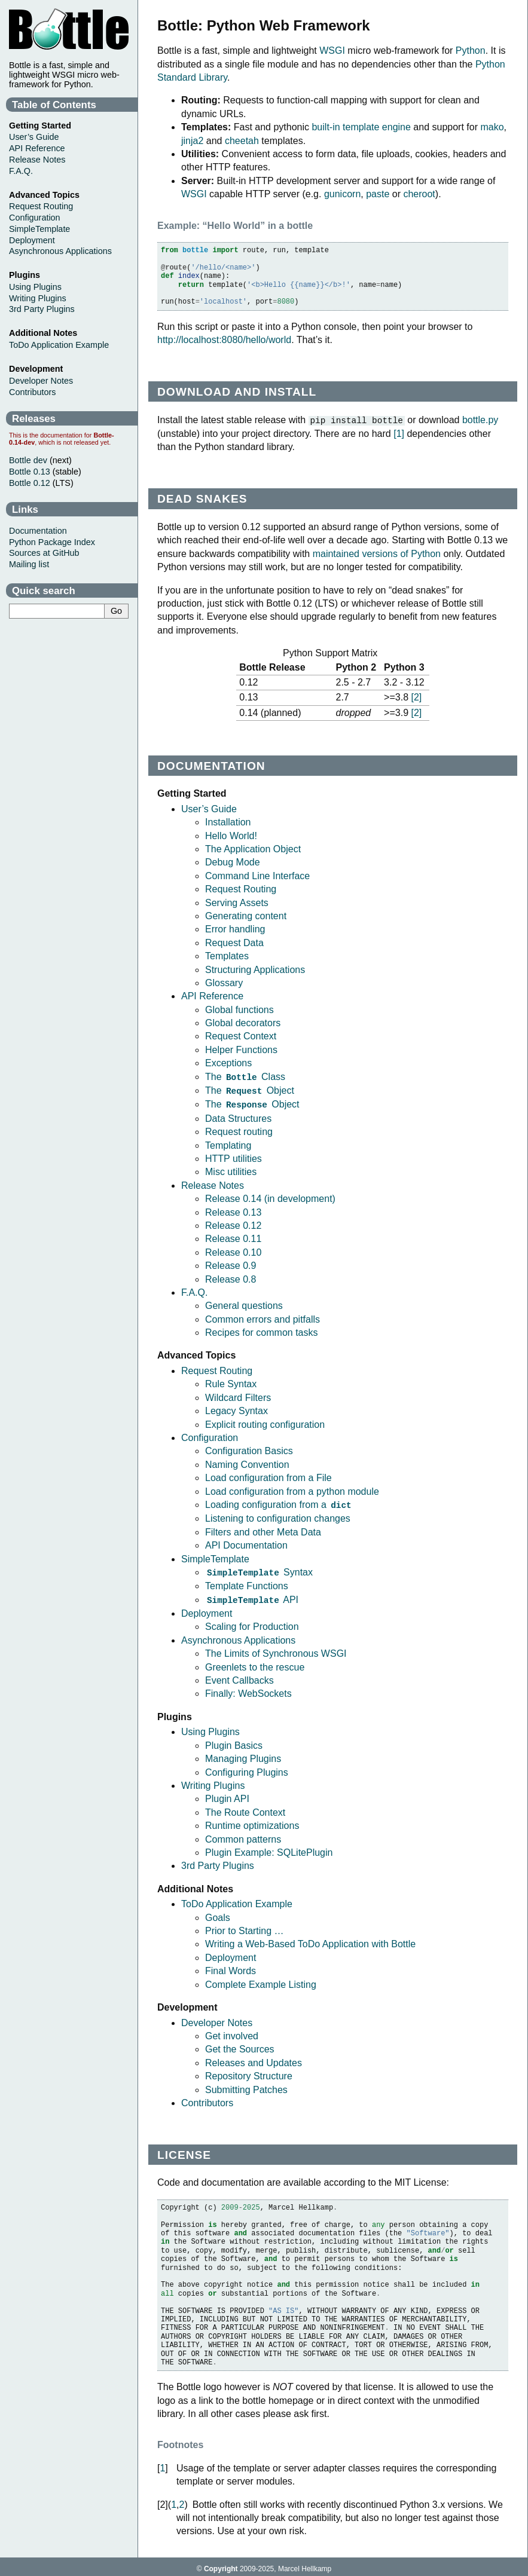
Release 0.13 (233, 1210)
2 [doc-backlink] (182, 2500)
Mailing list (29, 564)
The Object (249, 1089)
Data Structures (238, 1116)
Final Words (230, 1967)
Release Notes (212, 1183)
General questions (244, 1303)
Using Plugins (210, 1728)
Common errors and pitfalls (262, 1317)
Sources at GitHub (44, 553)
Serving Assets (236, 902)
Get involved (231, 2032)
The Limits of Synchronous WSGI (276, 1649)
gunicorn (342, 194)
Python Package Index (52, 542)
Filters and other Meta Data (263, 1529)
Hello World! (231, 835)
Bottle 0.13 (29, 471)
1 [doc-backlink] (162, 2464)
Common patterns (243, 1835)
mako (491, 127)
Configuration (209, 1435)
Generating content (245, 915)
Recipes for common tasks (261, 1330)
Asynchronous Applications (238, 1636)
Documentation (38, 531)
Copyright (221, 2564)
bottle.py (480, 420)
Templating (228, 1143)
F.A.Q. (194, 1290)
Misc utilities (231, 1169)
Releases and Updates (253, 2059)
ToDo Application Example (236, 1900)
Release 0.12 (233, 1223)
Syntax (259, 1569)
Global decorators (242, 1022)
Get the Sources (239, 2045)
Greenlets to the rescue (254, 1663)
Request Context (240, 1035)
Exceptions (228, 1062)
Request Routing (240, 888)
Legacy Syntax (236, 1408)
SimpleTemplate (215, 1556)
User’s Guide (209, 808)
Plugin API (227, 1794)
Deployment (206, 1609)
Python (471, 50)
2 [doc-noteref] (416, 697)
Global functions (239, 1009)
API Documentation (246, 1542)
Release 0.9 (230, 1263)
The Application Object (253, 848)
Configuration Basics (249, 1448)
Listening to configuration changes (277, 1515)
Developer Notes (216, 2019)
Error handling (235, 928)
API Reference (212, 995)
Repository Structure (248, 2072)
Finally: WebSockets (248, 1689)
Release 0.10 (233, 1250)
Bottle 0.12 (29, 483)
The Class (245, 1076)
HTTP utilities (233, 1156)
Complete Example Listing (260, 1980)
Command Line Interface (257, 875)
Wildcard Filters (238, 1395)
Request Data (234, 942)
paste (377, 194)
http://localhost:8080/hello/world (224, 340)
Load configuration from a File (268, 1475)
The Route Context (245, 1808)
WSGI (332, 50)
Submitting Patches (246, 2086)
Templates (227, 955)
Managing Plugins (243, 1754)
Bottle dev (28, 460)
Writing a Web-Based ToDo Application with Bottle (310, 1940)
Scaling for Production (252, 1622)
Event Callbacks (239, 1676)
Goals (217, 1913)
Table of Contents (54, 105)
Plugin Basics (234, 1741)
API (251, 1596)
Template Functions (246, 1582)
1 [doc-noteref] (398, 433)
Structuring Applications (255, 969)
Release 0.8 (230, 1277)
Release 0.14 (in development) (270, 1196)
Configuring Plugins (246, 1768)
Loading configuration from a (279, 1502)
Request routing (239, 1129)
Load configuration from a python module (292, 1489)
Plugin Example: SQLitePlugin (268, 1848)
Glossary (224, 982)
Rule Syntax (231, 1381)
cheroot (419, 194)
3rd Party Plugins (217, 1861)
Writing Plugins (213, 1781)
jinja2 (192, 141)
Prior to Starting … (244, 1927)
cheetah (242, 141)
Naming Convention (247, 1462)
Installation (228, 821)
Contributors (207, 2099)
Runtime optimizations (252, 1821)
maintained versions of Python (377, 553)
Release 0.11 (233, 1236)
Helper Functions (241, 1049)
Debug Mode (232, 861)
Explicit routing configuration (265, 1422)
